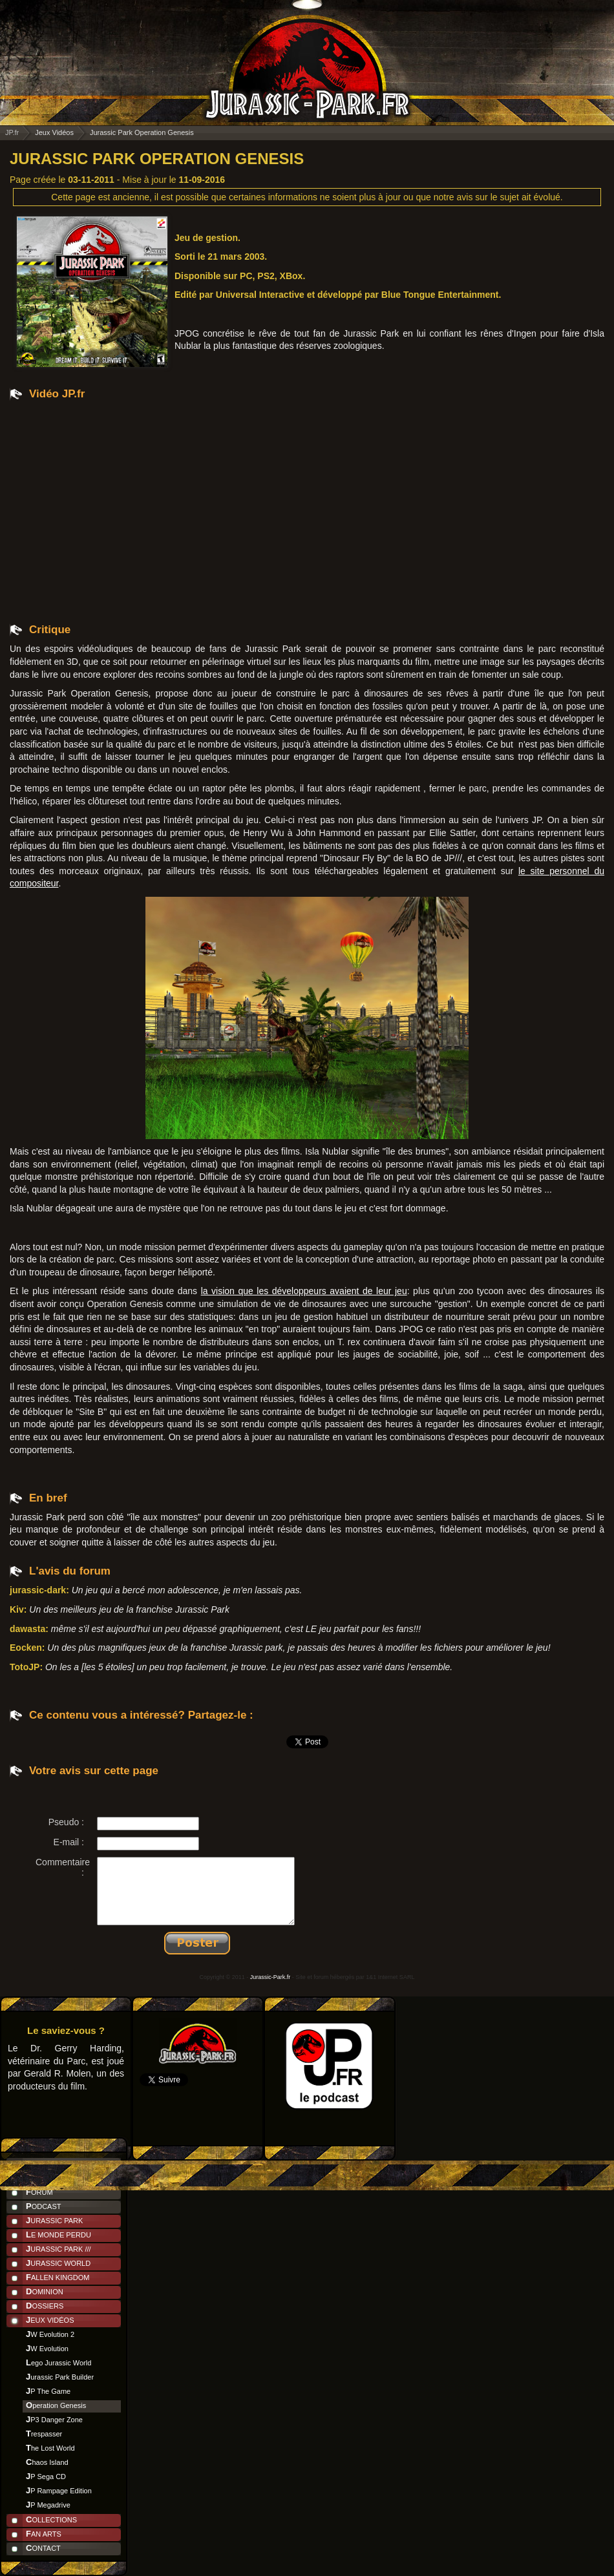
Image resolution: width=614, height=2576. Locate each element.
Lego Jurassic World (58, 2362)
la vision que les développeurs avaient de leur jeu (304, 1291)
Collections (51, 2519)
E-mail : (69, 1842)
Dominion (44, 2291)
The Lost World (50, 2448)
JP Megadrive (48, 2504)
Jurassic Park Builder (60, 2377)
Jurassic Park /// (58, 2249)
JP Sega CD (46, 2476)
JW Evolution (47, 2348)
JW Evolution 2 (50, 2334)
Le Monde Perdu (58, 2234)
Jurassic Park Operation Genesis (157, 158)
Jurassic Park (54, 2220)
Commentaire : (63, 1867)
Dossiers (44, 2305)
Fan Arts (43, 2534)
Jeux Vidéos (50, 2320)
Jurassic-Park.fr (270, 1977)
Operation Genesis (56, 2405)
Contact (43, 2548)
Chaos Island (47, 2462)
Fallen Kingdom (57, 2277)
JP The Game (48, 2391)
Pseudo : (66, 1822)
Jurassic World (58, 2263)
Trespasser (44, 2433)
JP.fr (12, 132)
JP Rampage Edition (59, 2490)
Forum (39, 2192)
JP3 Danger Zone (54, 2419)
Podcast (43, 2206)
